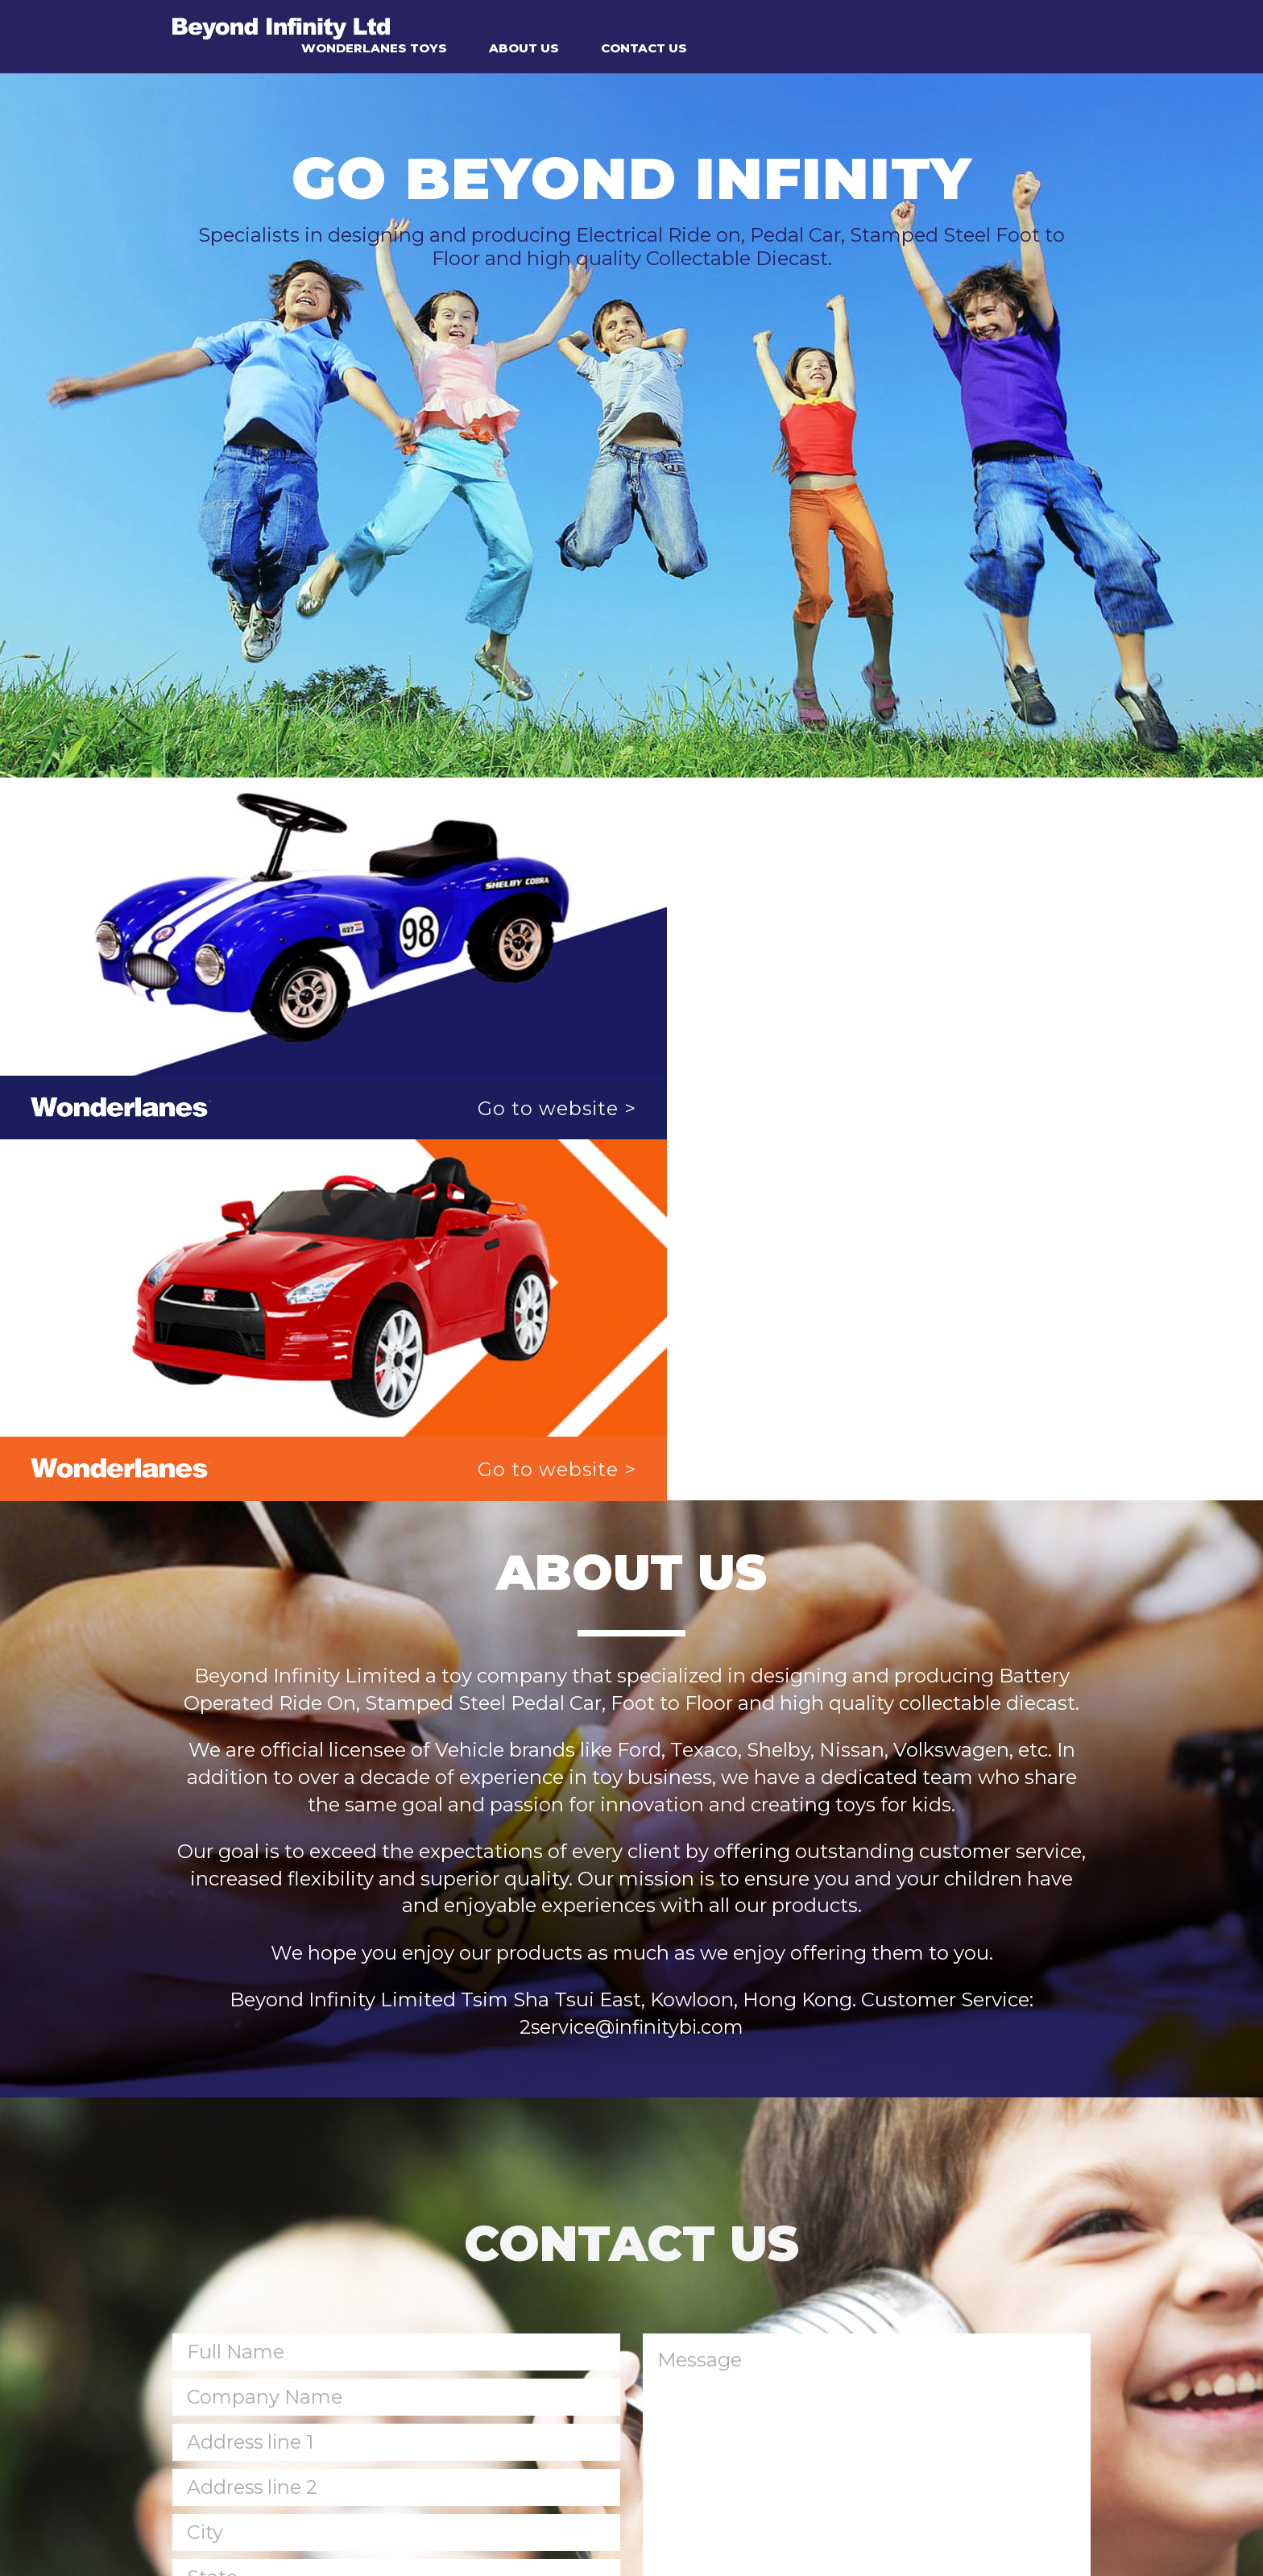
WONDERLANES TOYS (650, 26)
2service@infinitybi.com (631, 1629)
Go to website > (519, 1072)
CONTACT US (919, 26)
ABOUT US (799, 26)
